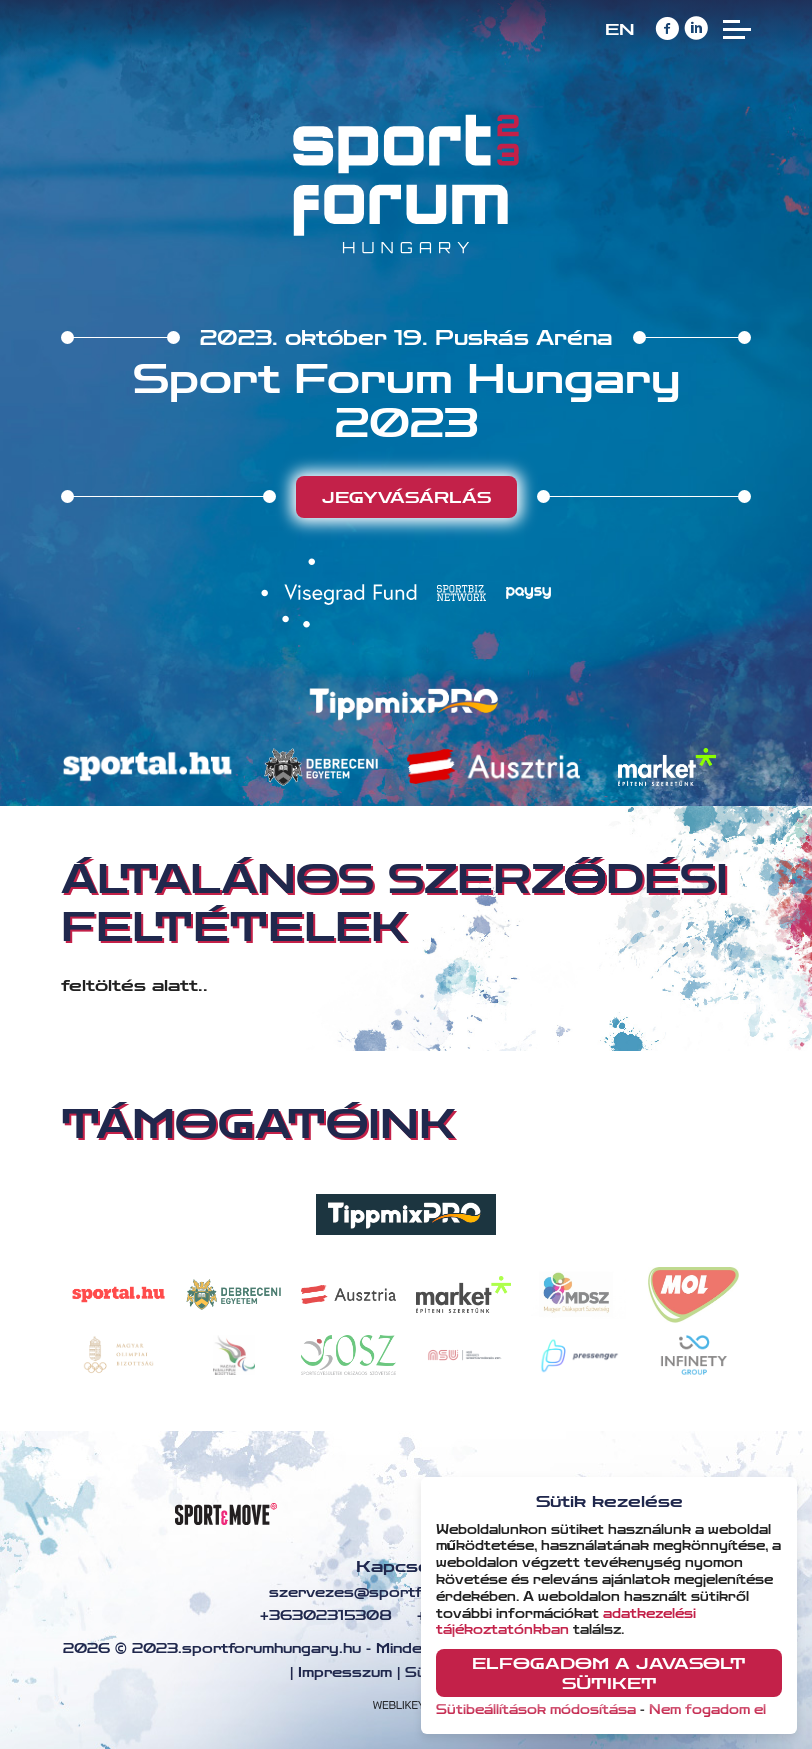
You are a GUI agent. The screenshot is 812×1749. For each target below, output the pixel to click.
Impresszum (345, 1673)
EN (619, 29)
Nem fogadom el (707, 1710)
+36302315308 (323, 1616)
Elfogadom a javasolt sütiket (609, 1673)
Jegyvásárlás (406, 497)
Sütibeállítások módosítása (536, 1710)
